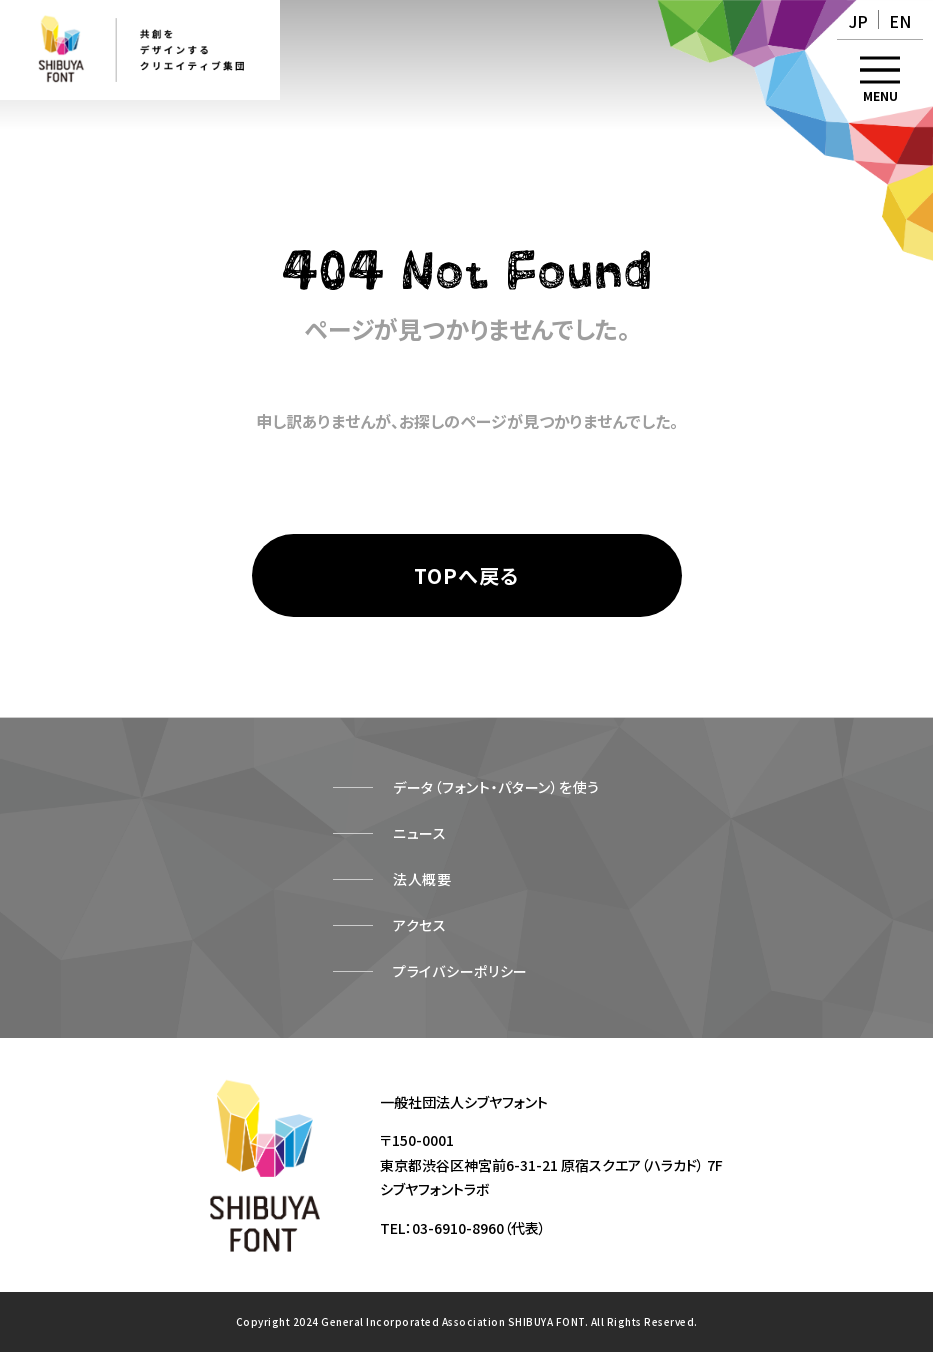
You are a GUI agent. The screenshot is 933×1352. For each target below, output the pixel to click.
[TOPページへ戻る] (467, 575)
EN (900, 21)
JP (858, 21)
